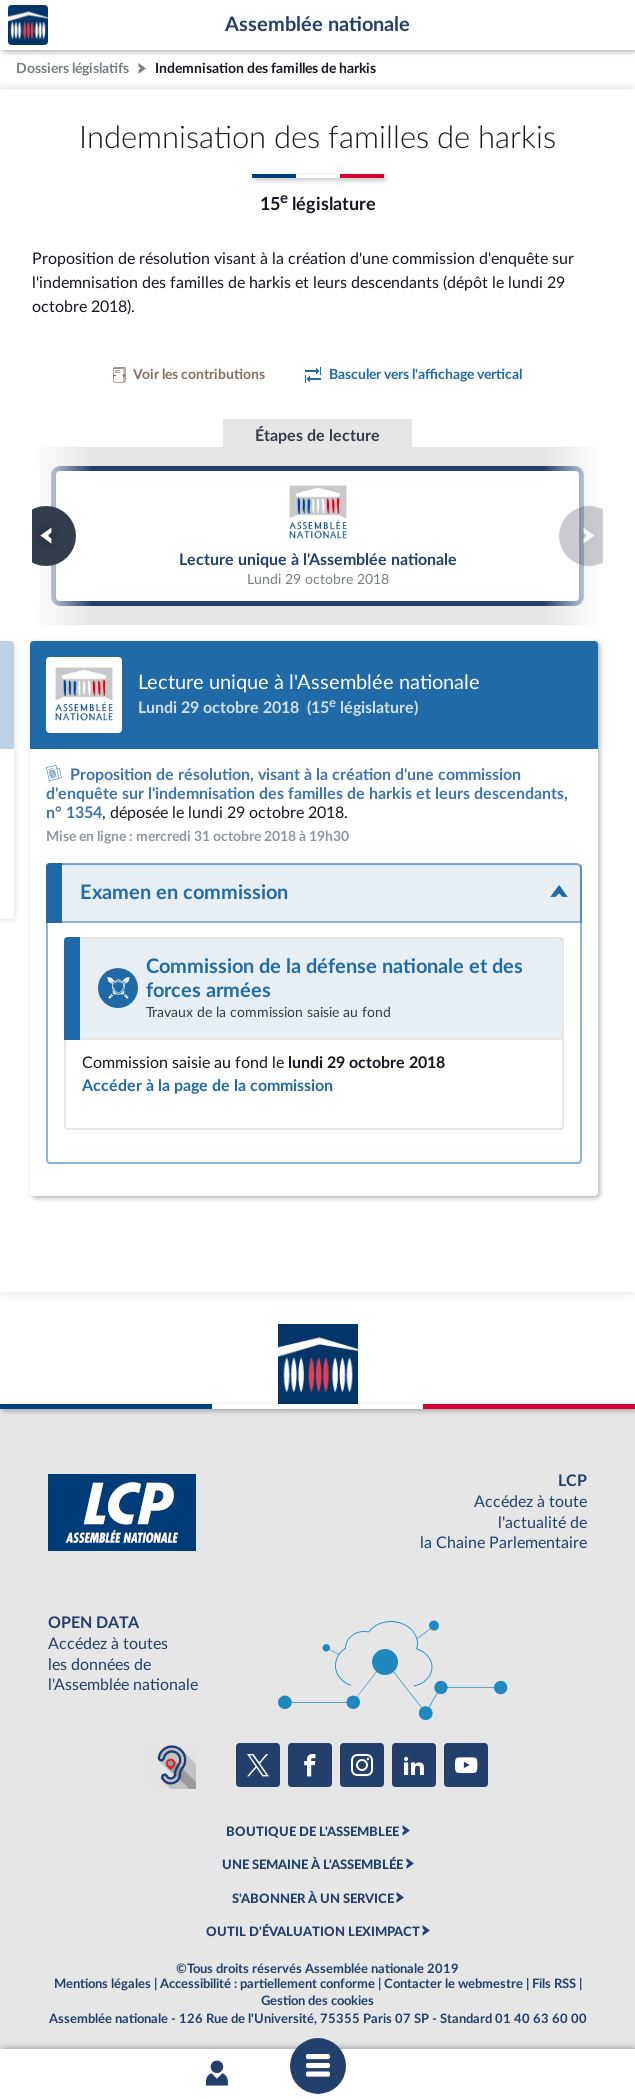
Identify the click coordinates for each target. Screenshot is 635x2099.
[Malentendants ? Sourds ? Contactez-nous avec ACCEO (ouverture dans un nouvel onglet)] (172, 1765)
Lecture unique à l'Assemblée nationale (318, 535)
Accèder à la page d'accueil (28, 25)
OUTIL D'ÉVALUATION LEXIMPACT (313, 1932)
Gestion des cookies (317, 2001)
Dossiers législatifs (72, 68)
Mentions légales (102, 1984)
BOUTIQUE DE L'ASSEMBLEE (312, 1832)
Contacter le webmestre (453, 1984)
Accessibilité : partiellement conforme (267, 1984)
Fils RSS (554, 1984)
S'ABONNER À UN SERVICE (313, 1899)
